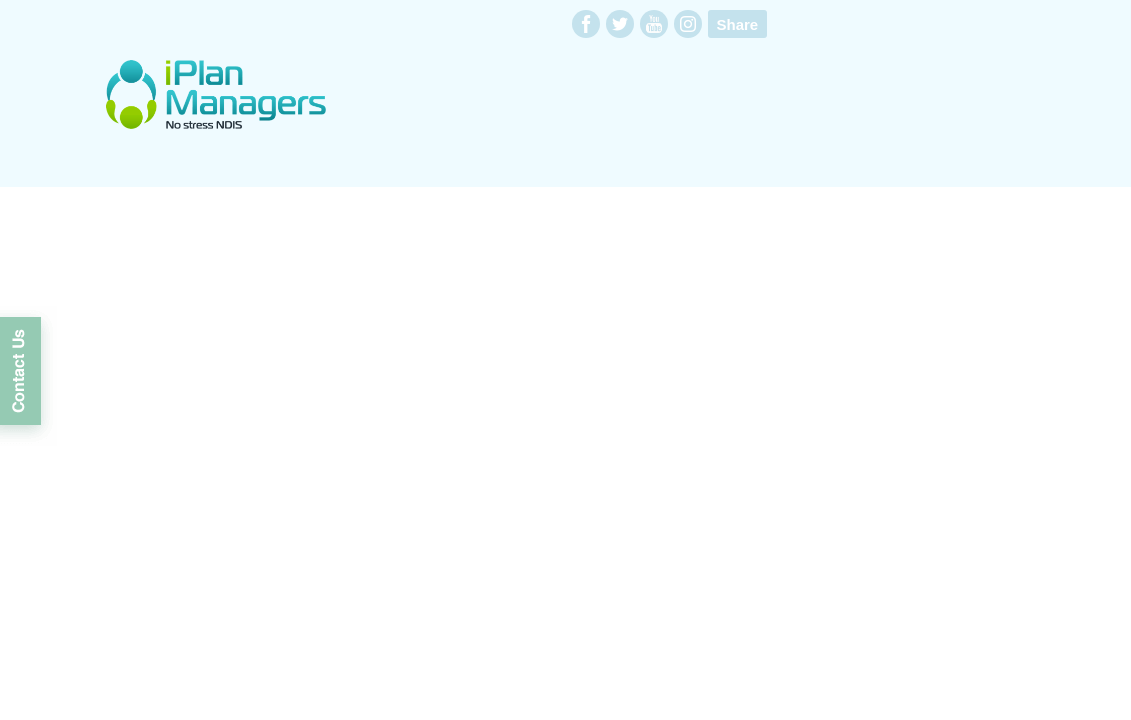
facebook (586, 24)
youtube (654, 24)
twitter (620, 24)
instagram (688, 24)
